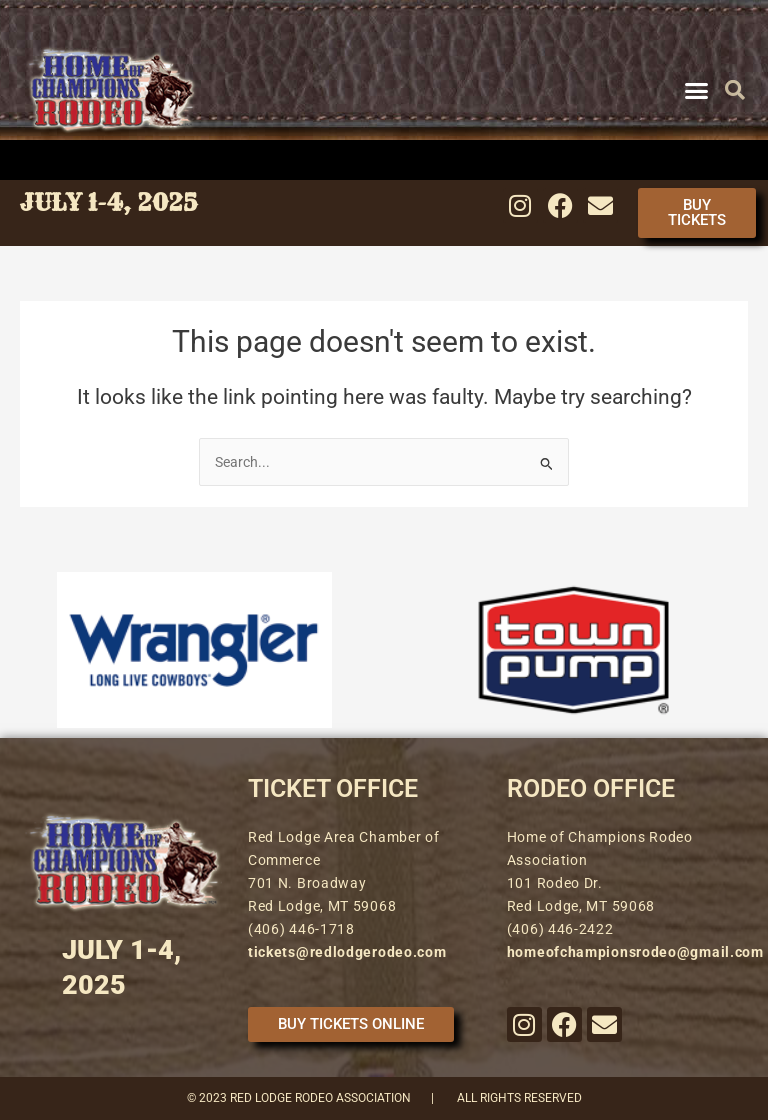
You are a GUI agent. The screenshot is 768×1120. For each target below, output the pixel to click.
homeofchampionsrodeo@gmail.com (635, 952)
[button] (696, 90)
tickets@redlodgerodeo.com (347, 952)
